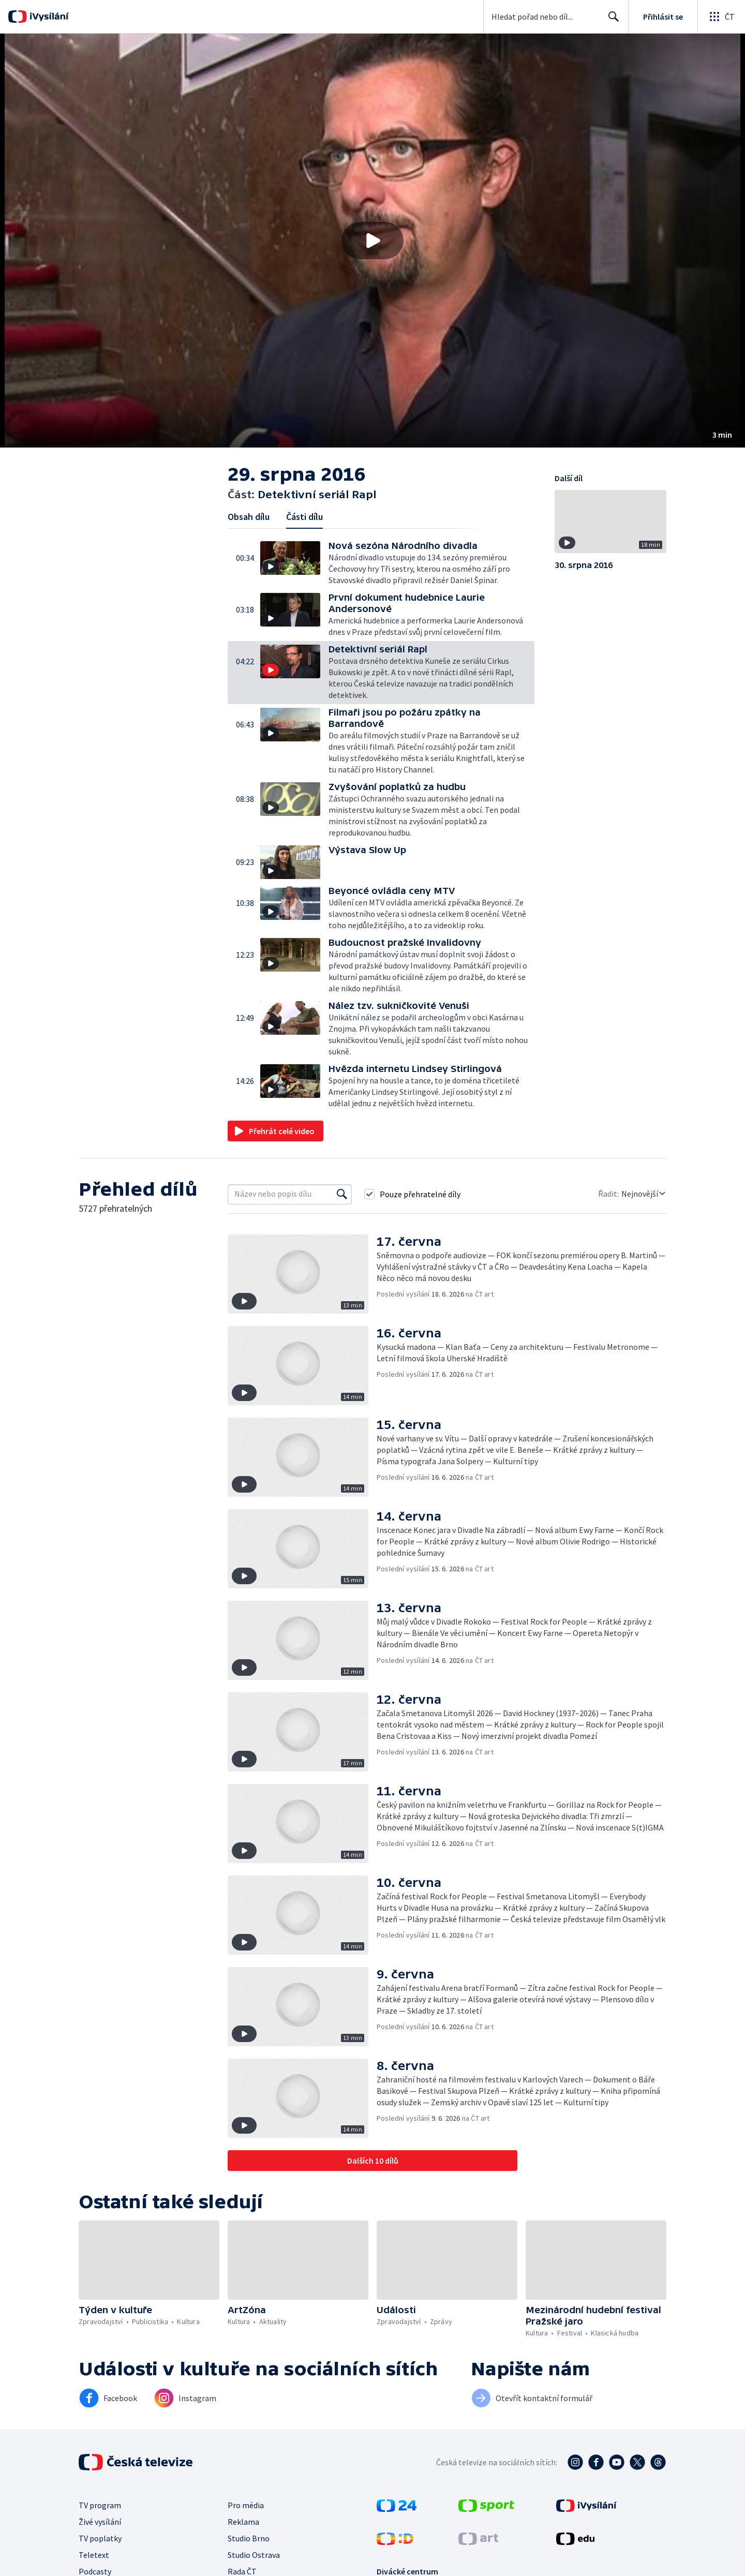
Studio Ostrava (254, 2555)
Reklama (243, 2522)
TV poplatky (100, 2538)
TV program (100, 2505)
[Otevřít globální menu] (721, 16)
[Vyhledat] (342, 1194)
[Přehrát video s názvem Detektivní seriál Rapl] (372, 240)
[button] (372, 241)
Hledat (611, 20)
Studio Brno (249, 2538)
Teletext (94, 2555)
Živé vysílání (100, 2522)
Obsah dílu (249, 517)
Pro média (246, 2505)
